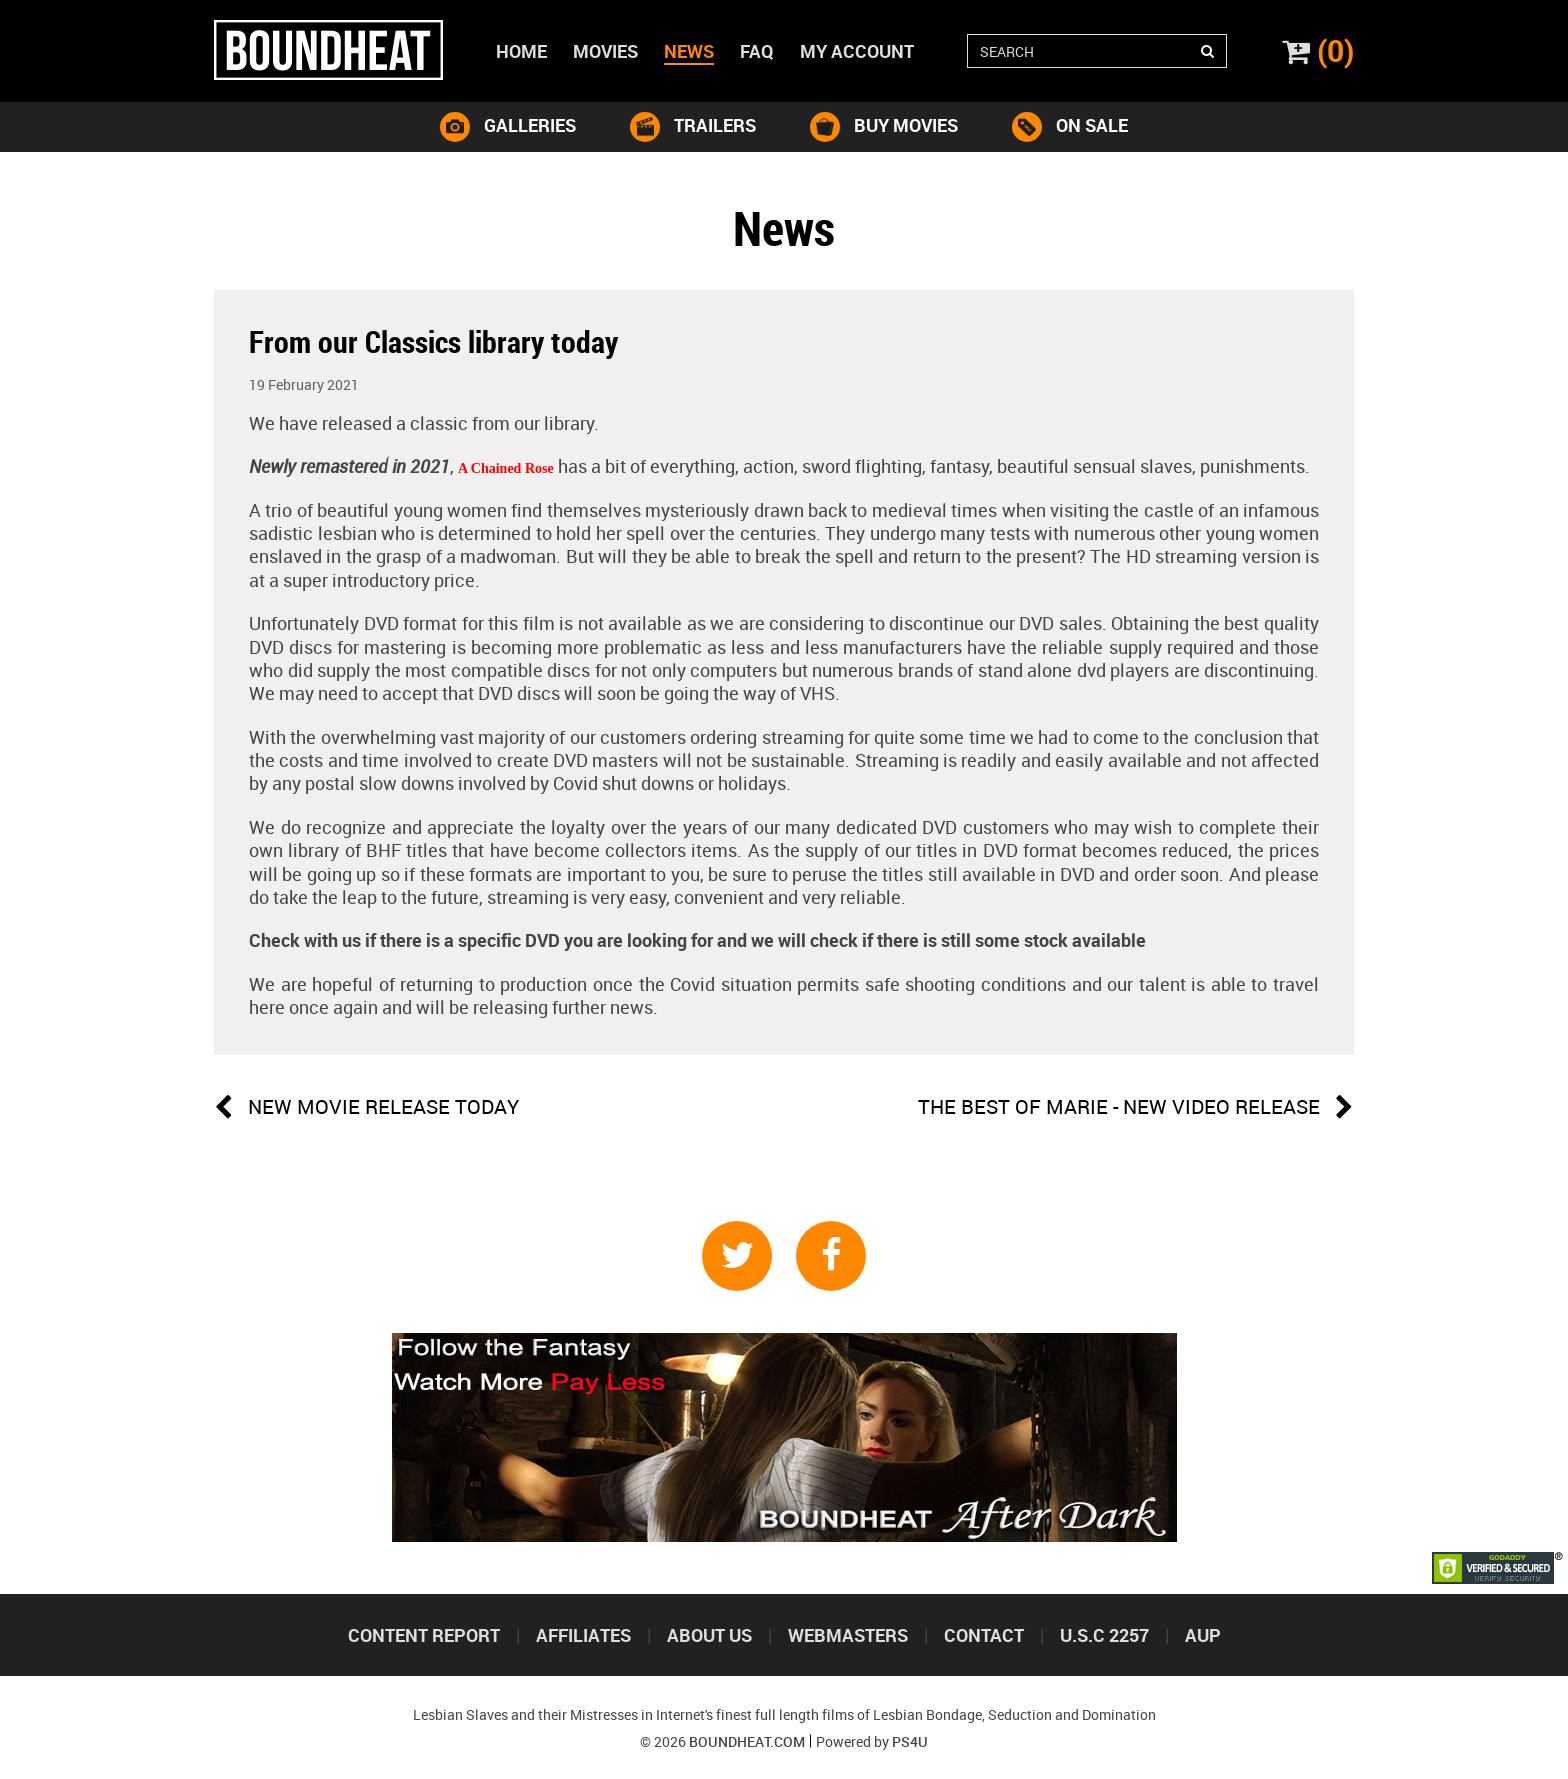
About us (709, 1635)
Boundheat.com (747, 1741)
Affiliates (583, 1635)
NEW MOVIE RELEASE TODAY (366, 1108)
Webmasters (848, 1635)
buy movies (884, 127)
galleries (508, 127)
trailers (693, 127)
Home (521, 51)
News (689, 51)
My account (857, 51)
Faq (757, 51)
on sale (1070, 127)
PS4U (910, 1741)
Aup (1203, 1635)
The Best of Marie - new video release (1136, 1108)
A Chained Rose (506, 468)
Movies (605, 51)
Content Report (424, 1635)
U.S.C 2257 (1104, 1635)
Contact (984, 1635)
